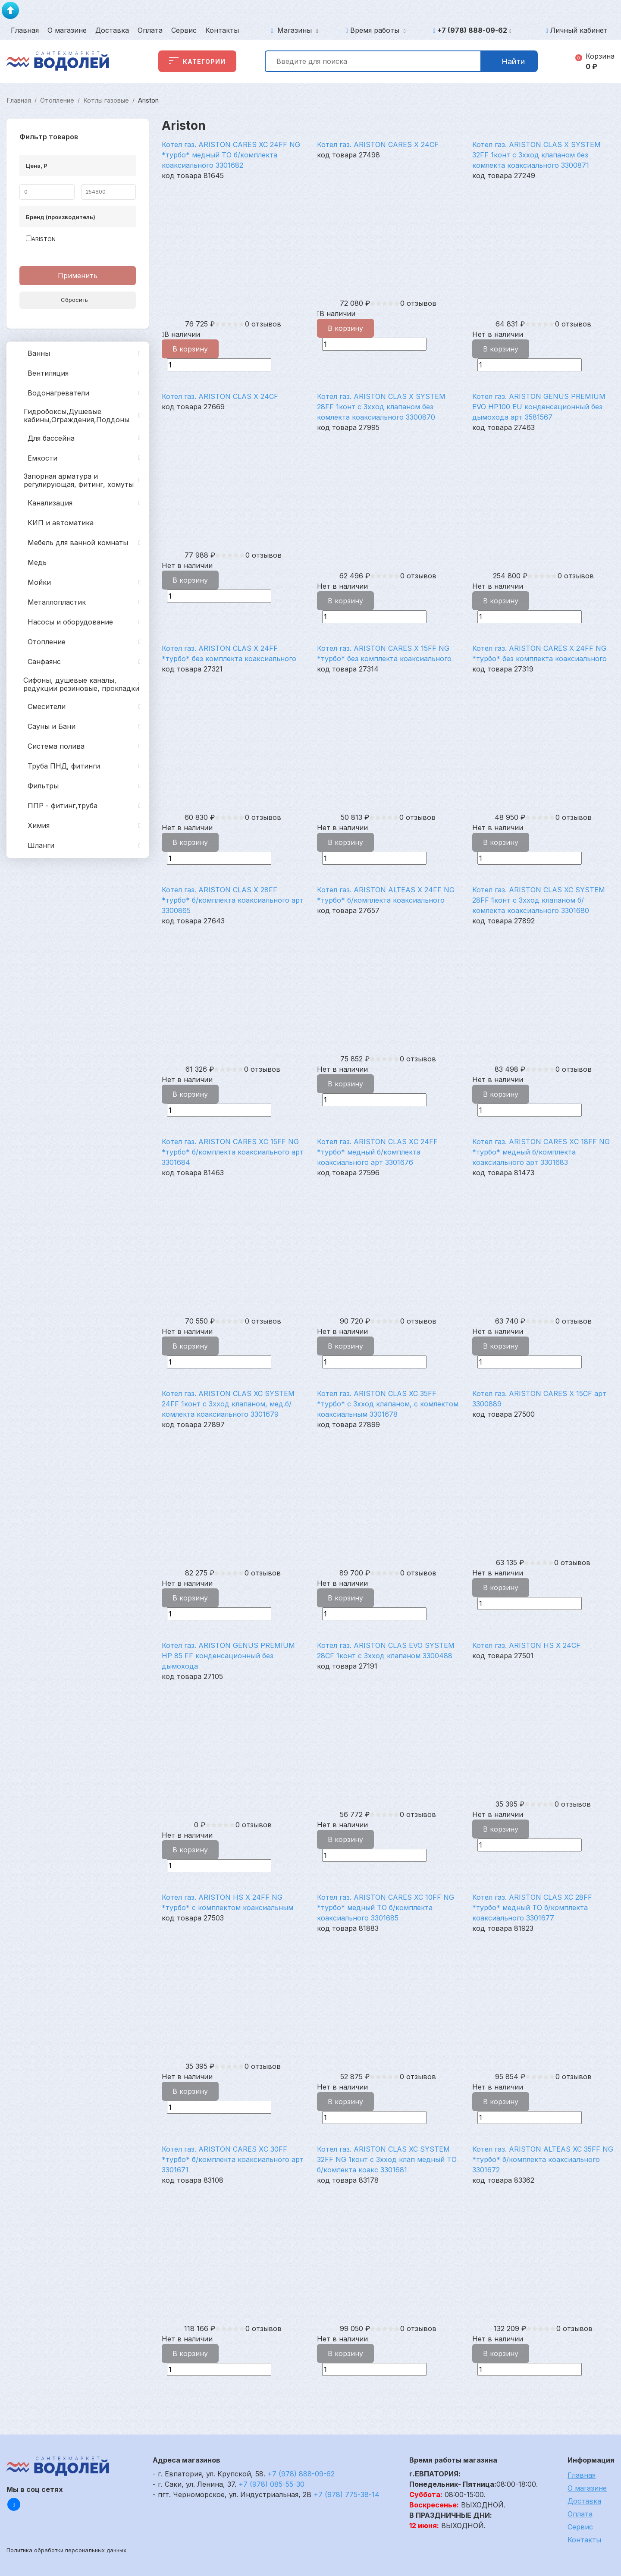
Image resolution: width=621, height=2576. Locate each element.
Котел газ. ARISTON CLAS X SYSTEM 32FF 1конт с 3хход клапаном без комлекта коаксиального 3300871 (536, 154)
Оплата (150, 30)
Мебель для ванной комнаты (78, 543)
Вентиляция (78, 373)
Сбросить (78, 299)
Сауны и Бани (78, 726)
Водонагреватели (78, 393)
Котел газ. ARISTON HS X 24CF (526, 1645)
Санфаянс (78, 662)
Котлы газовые (106, 100)
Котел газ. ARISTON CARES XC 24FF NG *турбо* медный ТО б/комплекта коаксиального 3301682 (231, 154)
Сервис (184, 30)
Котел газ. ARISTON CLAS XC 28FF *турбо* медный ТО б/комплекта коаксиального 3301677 (532, 1907)
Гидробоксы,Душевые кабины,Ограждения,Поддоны (78, 415)
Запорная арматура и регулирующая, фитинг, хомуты (78, 480)
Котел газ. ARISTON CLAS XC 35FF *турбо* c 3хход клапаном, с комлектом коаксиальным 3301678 (387, 1403)
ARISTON (41, 238)
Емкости (78, 458)
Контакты (222, 30)
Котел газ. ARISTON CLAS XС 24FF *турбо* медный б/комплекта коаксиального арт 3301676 (377, 1152)
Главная (25, 30)
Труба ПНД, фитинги (78, 766)
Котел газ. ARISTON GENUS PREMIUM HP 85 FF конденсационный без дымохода (228, 1655)
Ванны (78, 353)
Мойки (78, 582)
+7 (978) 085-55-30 (271, 2484)
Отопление (57, 100)
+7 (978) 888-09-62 (474, 30)
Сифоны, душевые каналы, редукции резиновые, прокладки (78, 684)
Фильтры (78, 786)
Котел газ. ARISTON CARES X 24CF (378, 144)
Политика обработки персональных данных (66, 2550)
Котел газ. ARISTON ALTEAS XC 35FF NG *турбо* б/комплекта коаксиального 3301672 (542, 2159)
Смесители (78, 706)
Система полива (78, 746)
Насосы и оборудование (78, 622)
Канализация (78, 503)
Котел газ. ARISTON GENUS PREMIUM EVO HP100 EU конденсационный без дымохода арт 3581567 (538, 406)
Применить (77, 275)
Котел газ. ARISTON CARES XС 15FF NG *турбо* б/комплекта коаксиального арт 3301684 (233, 1152)
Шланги (78, 845)
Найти (509, 61)
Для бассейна (78, 438)
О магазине (67, 30)
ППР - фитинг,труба (78, 806)
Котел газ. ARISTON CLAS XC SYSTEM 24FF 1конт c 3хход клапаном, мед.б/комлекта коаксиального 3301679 (228, 1403)
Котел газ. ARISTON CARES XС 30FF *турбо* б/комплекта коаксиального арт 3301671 (233, 2159)
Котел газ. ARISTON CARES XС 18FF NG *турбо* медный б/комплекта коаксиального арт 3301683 (541, 1152)
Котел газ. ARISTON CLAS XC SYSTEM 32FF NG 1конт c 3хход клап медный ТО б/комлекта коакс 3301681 (387, 2159)
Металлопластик (78, 602)
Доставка (112, 30)
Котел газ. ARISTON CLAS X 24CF (220, 396)
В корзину (190, 349)
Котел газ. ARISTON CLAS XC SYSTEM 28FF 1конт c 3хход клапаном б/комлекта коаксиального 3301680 (538, 900)
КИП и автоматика (53, 523)
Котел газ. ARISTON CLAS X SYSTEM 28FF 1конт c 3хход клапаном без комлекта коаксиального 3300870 (381, 406)
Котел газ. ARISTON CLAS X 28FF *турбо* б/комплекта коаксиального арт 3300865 (233, 900)
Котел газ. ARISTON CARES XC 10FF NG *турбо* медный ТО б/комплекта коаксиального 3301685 (385, 1907)
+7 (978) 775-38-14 (347, 2494)
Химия (78, 825)
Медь (30, 562)
